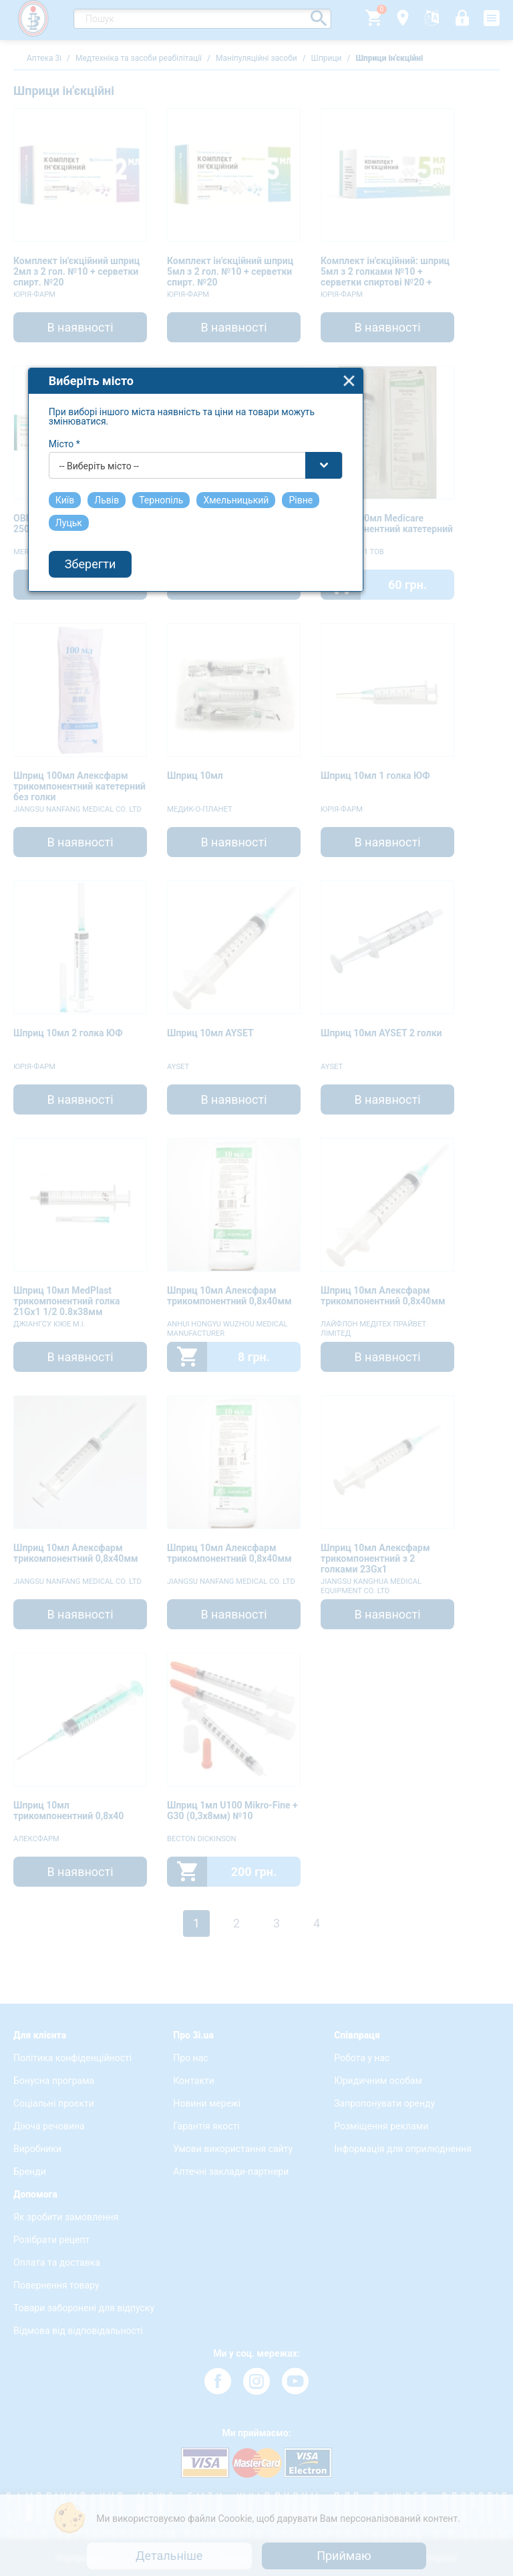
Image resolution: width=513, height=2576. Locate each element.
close (410, 1103)
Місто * (126, 1166)
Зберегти (151, 1287)
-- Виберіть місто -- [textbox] (160, 1188)
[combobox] (257, 1188)
